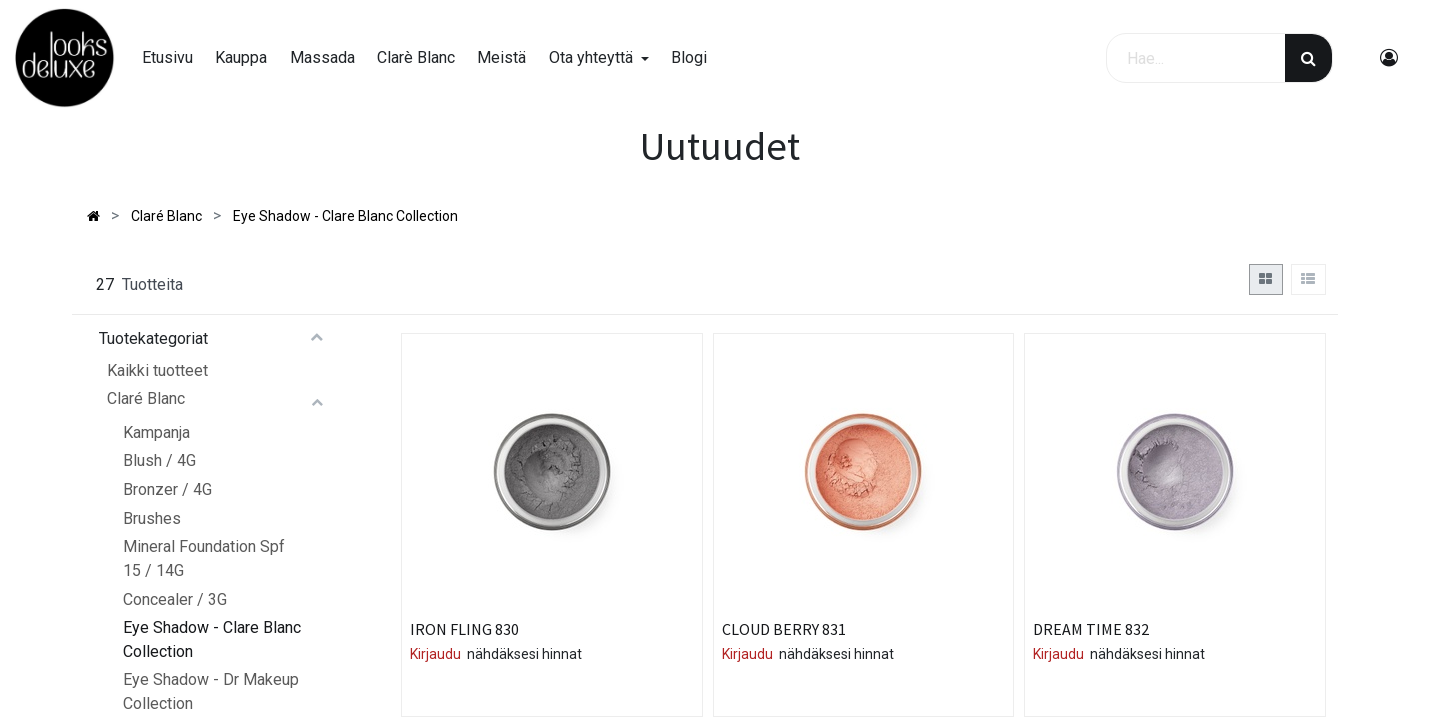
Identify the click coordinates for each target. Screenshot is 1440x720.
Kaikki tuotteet (157, 370)
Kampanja (156, 432)
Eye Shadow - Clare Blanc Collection (212, 639)
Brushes (152, 518)
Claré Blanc (146, 398)
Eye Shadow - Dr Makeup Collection (211, 691)
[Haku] (1308, 58)
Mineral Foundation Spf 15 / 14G (204, 558)
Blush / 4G (159, 460)
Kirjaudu (435, 654)
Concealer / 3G (175, 599)
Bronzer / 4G (167, 489)
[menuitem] (167, 58)
